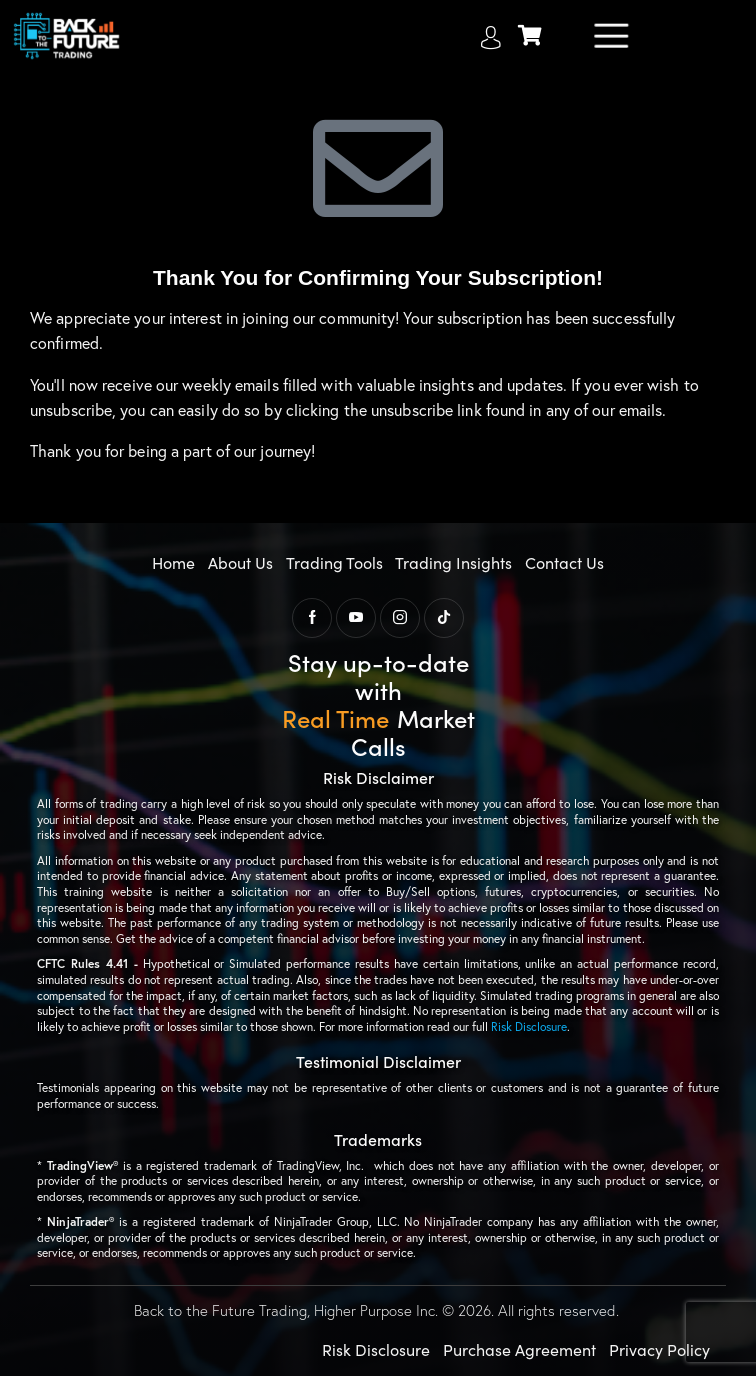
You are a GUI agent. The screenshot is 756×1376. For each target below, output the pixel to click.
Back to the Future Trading (220, 1310)
